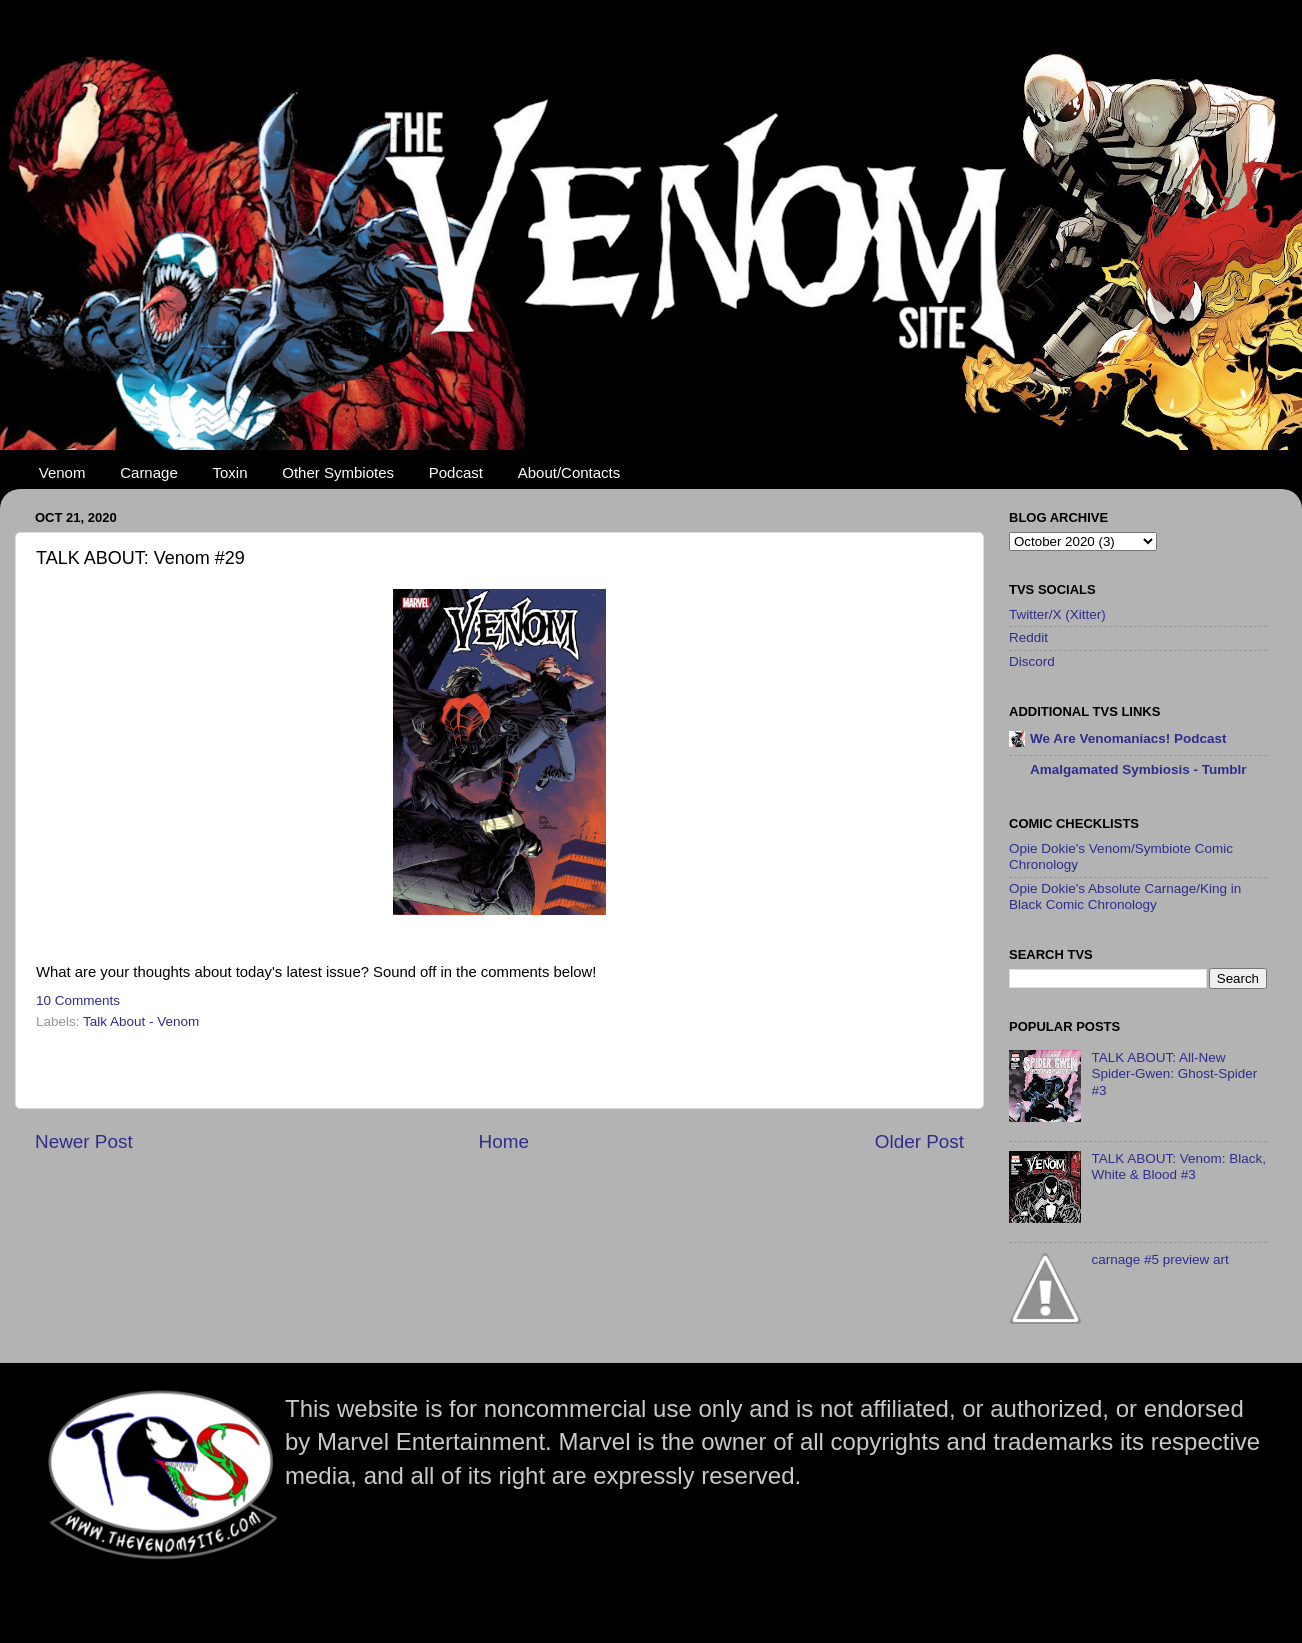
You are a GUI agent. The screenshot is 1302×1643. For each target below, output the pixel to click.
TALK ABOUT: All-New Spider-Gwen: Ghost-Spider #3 (1174, 1073)
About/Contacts (569, 472)
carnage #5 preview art (1159, 1259)
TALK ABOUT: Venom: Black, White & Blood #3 (1178, 1166)
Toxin (230, 472)
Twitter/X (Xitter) (1057, 614)
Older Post (919, 1141)
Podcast (456, 472)
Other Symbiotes (338, 472)
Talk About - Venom (141, 1021)
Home (504, 1141)
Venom (62, 472)
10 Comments (78, 1000)
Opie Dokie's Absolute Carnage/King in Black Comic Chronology (1125, 896)
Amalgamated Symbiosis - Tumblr (1138, 769)
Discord (1032, 661)
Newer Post (84, 1141)
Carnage (149, 472)
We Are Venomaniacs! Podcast (1128, 738)
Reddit (1028, 637)
